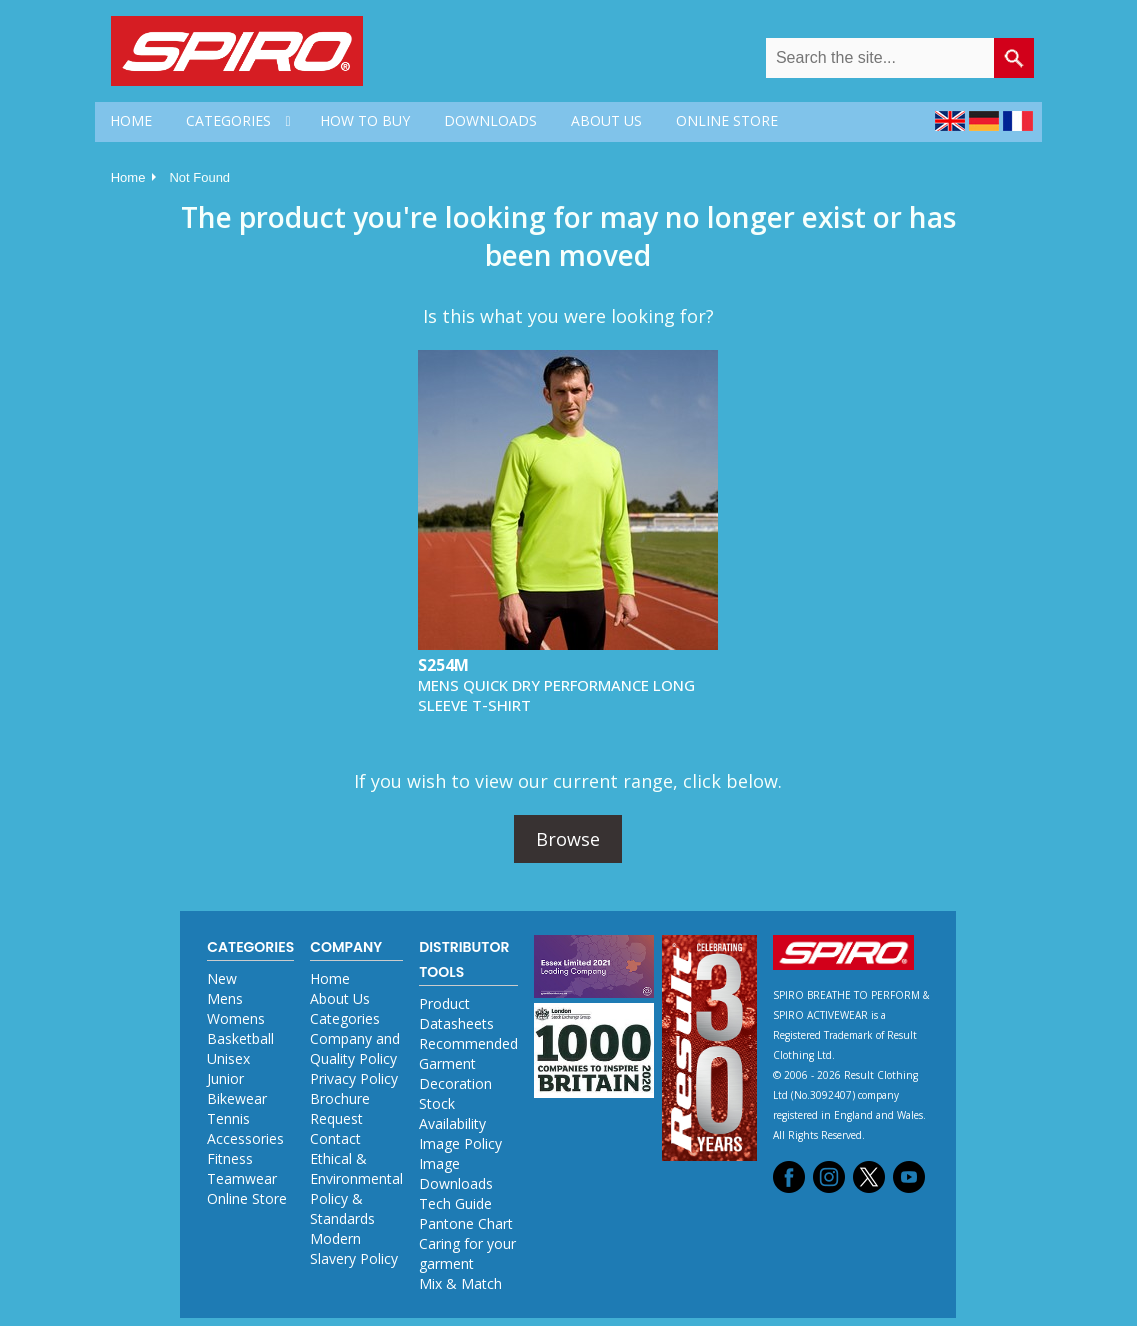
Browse (568, 839)
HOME (131, 120)
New (222, 978)
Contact (335, 1138)
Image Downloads (456, 1173)
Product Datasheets (456, 1013)
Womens (236, 1018)
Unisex (228, 1058)
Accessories (245, 1138)
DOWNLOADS (490, 120)
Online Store (247, 1198)
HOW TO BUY (365, 120)
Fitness (230, 1158)
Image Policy (460, 1143)
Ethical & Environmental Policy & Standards (356, 1188)
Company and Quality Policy (355, 1048)
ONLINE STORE (727, 120)
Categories (345, 1018)
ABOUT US (606, 120)
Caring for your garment (467, 1253)
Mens (225, 998)
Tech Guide (455, 1203)
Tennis (228, 1118)
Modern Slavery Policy (354, 1248)
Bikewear (237, 1098)
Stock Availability (452, 1113)
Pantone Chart (466, 1223)
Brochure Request (340, 1108)
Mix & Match (460, 1283)
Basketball (240, 1038)
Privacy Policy (354, 1078)
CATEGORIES (228, 120)
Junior (225, 1078)
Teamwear (242, 1178)
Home (128, 177)
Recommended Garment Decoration (468, 1063)
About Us (340, 998)
